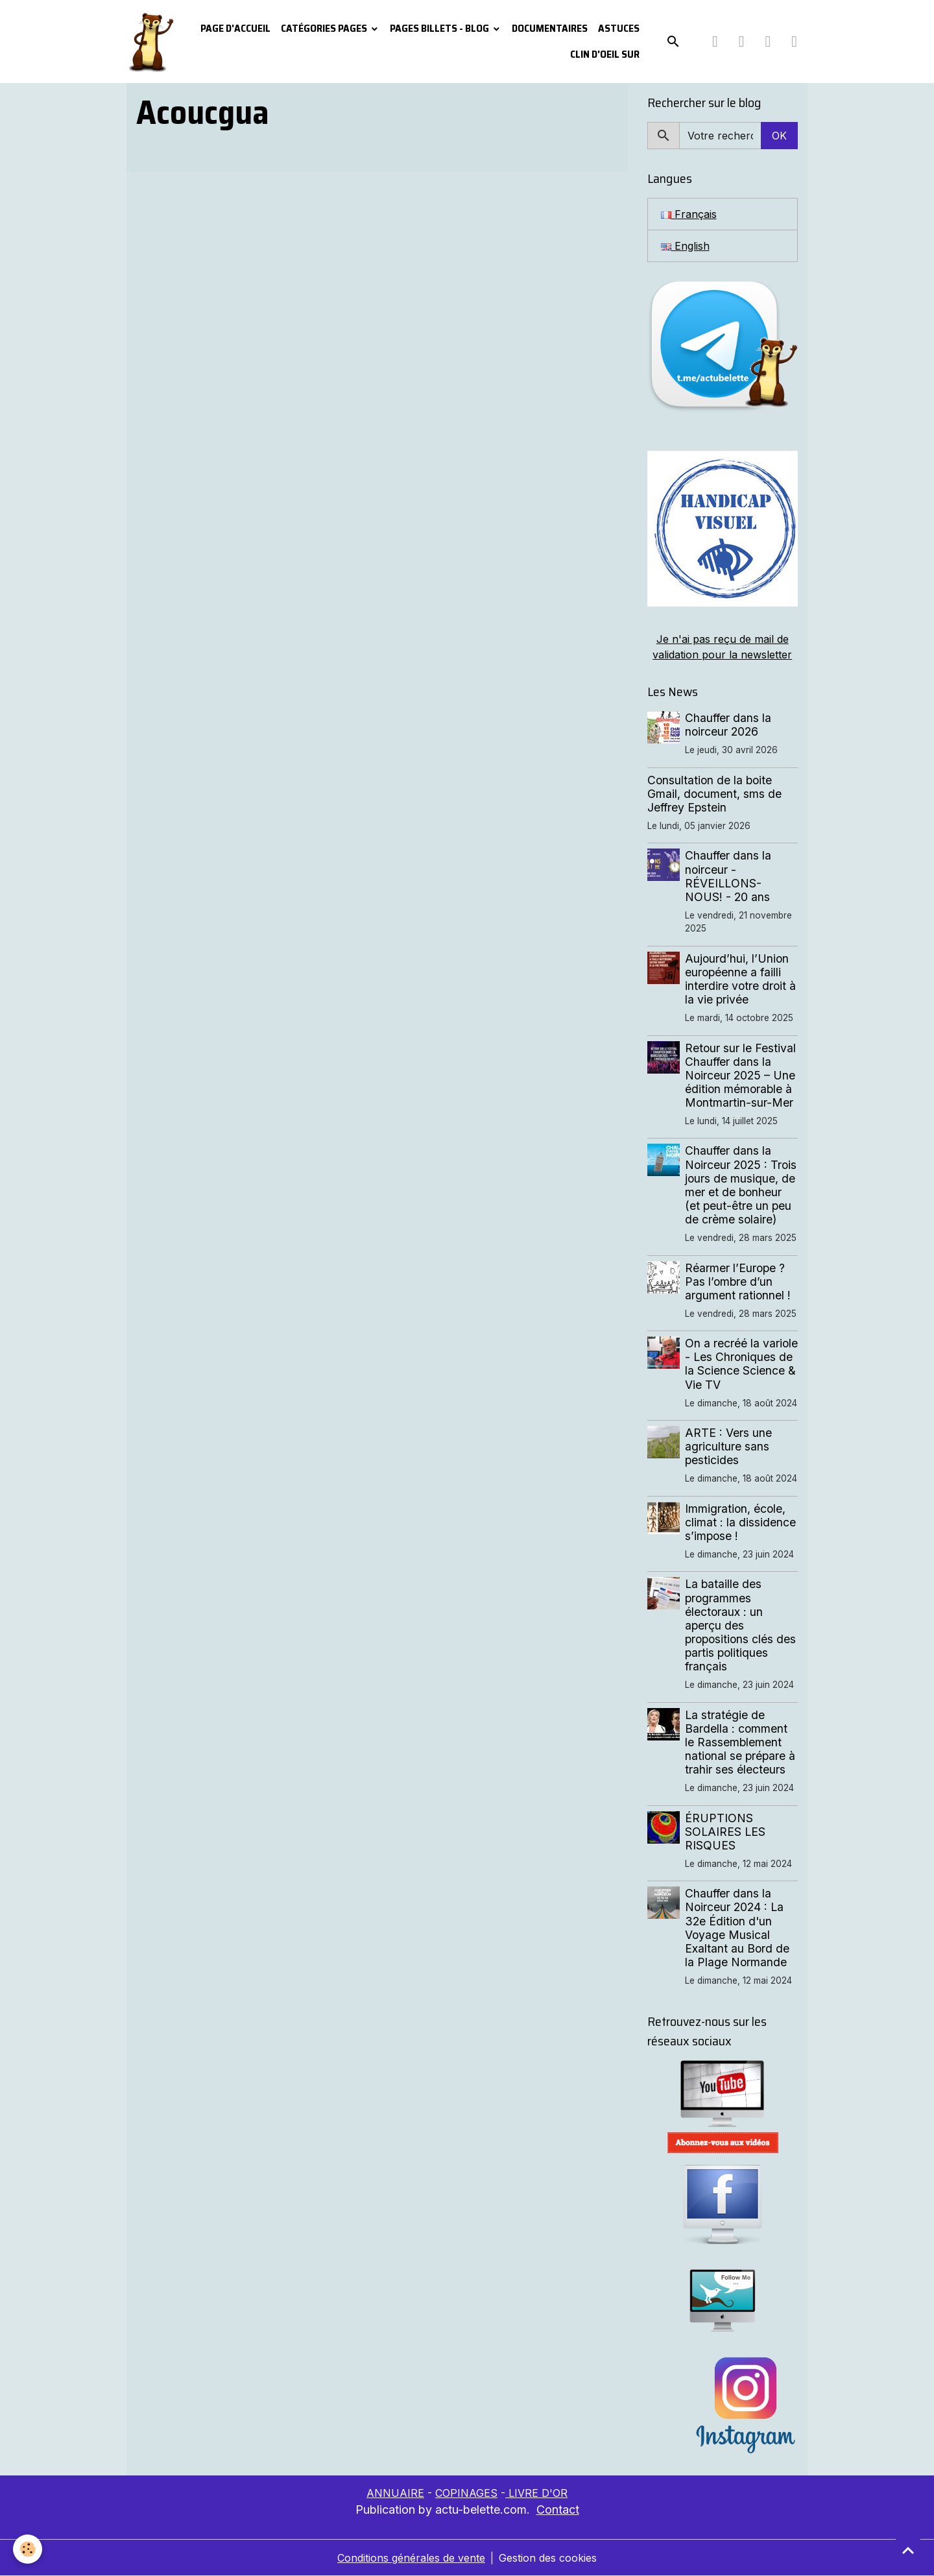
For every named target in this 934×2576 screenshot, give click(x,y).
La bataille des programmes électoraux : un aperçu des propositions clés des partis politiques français (740, 1625)
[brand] (150, 41)
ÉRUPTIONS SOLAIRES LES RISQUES (725, 1831)
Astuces (619, 28)
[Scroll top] (908, 2550)
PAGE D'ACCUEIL (235, 28)
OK (779, 135)
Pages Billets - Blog (440, 28)
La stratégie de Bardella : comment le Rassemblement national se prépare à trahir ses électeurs (740, 1742)
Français (689, 214)
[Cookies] (27, 2549)
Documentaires (550, 28)
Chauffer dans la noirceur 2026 (728, 724)
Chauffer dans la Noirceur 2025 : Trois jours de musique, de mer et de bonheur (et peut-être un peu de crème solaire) (740, 1185)
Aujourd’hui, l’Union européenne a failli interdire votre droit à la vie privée (740, 979)
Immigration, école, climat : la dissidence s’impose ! (740, 1522)
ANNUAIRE (395, 2492)
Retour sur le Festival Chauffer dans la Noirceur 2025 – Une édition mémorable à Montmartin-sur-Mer (740, 1075)
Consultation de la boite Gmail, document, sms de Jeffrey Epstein (714, 793)
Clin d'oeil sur (605, 54)
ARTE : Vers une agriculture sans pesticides (728, 1446)
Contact (557, 2509)
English (685, 245)
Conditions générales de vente (411, 2557)
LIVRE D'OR (536, 2492)
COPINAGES (466, 2492)
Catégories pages (325, 28)
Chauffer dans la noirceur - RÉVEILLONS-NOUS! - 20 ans (728, 876)
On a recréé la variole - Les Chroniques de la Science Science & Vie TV (741, 1363)
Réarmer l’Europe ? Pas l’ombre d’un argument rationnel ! (738, 1281)
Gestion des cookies (548, 2557)
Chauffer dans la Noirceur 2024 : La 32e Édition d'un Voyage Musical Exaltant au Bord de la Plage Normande (737, 1927)
